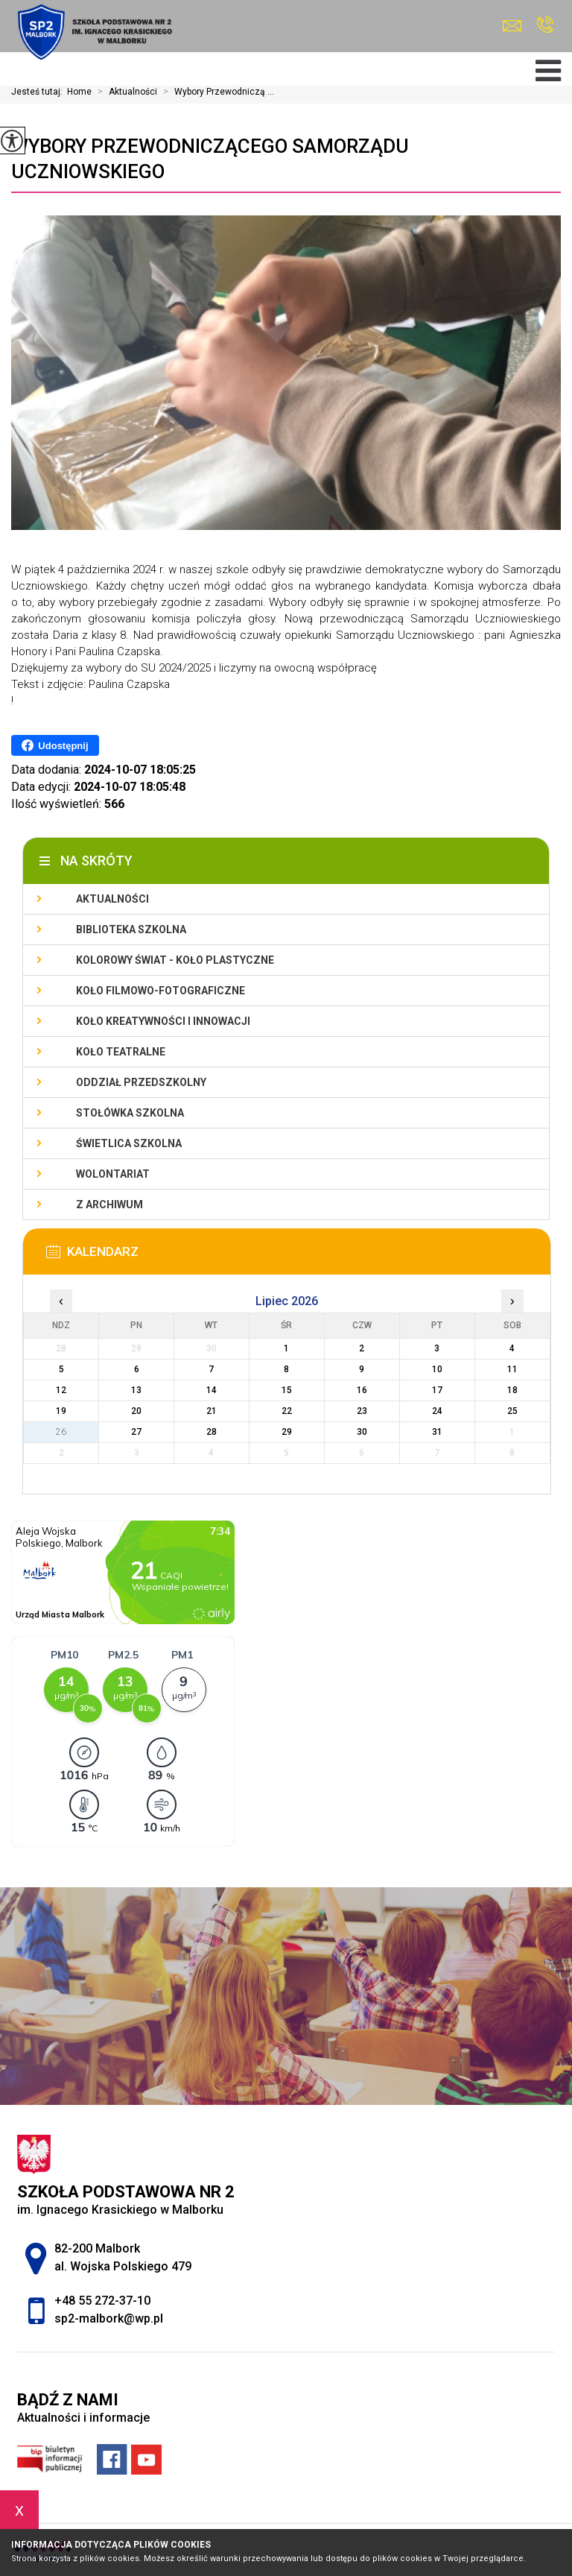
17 (437, 1390)
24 (437, 1411)
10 (437, 1369)
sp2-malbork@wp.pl (512, 25)
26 (61, 1432)
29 (287, 1432)
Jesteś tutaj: (39, 91)
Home (79, 91)
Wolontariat (113, 1174)
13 (136, 1390)
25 (512, 1411)
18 (512, 1390)
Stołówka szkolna (130, 1113)
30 (362, 1432)
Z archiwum (109, 1204)
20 (136, 1411)
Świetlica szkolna (129, 1143)
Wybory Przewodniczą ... (215, 91)
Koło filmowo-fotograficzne (160, 991)
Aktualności (124, 91)
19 (61, 1411)
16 (362, 1390)
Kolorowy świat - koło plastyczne (175, 960)
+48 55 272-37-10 (544, 24)
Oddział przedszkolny (141, 1082)
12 (61, 1390)
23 (362, 1411)
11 (512, 1369)
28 (211, 1432)
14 (211, 1390)
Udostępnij (55, 745)
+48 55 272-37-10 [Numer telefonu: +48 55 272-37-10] (102, 2301)
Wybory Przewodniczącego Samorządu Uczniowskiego (210, 159)
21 (211, 1411)
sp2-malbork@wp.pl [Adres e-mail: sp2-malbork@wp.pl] (108, 2318)
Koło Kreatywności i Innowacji (163, 1021)
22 (287, 1411)
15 (287, 1390)
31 (437, 1432)
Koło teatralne (120, 1052)
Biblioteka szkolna (131, 929)
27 (136, 1432)
